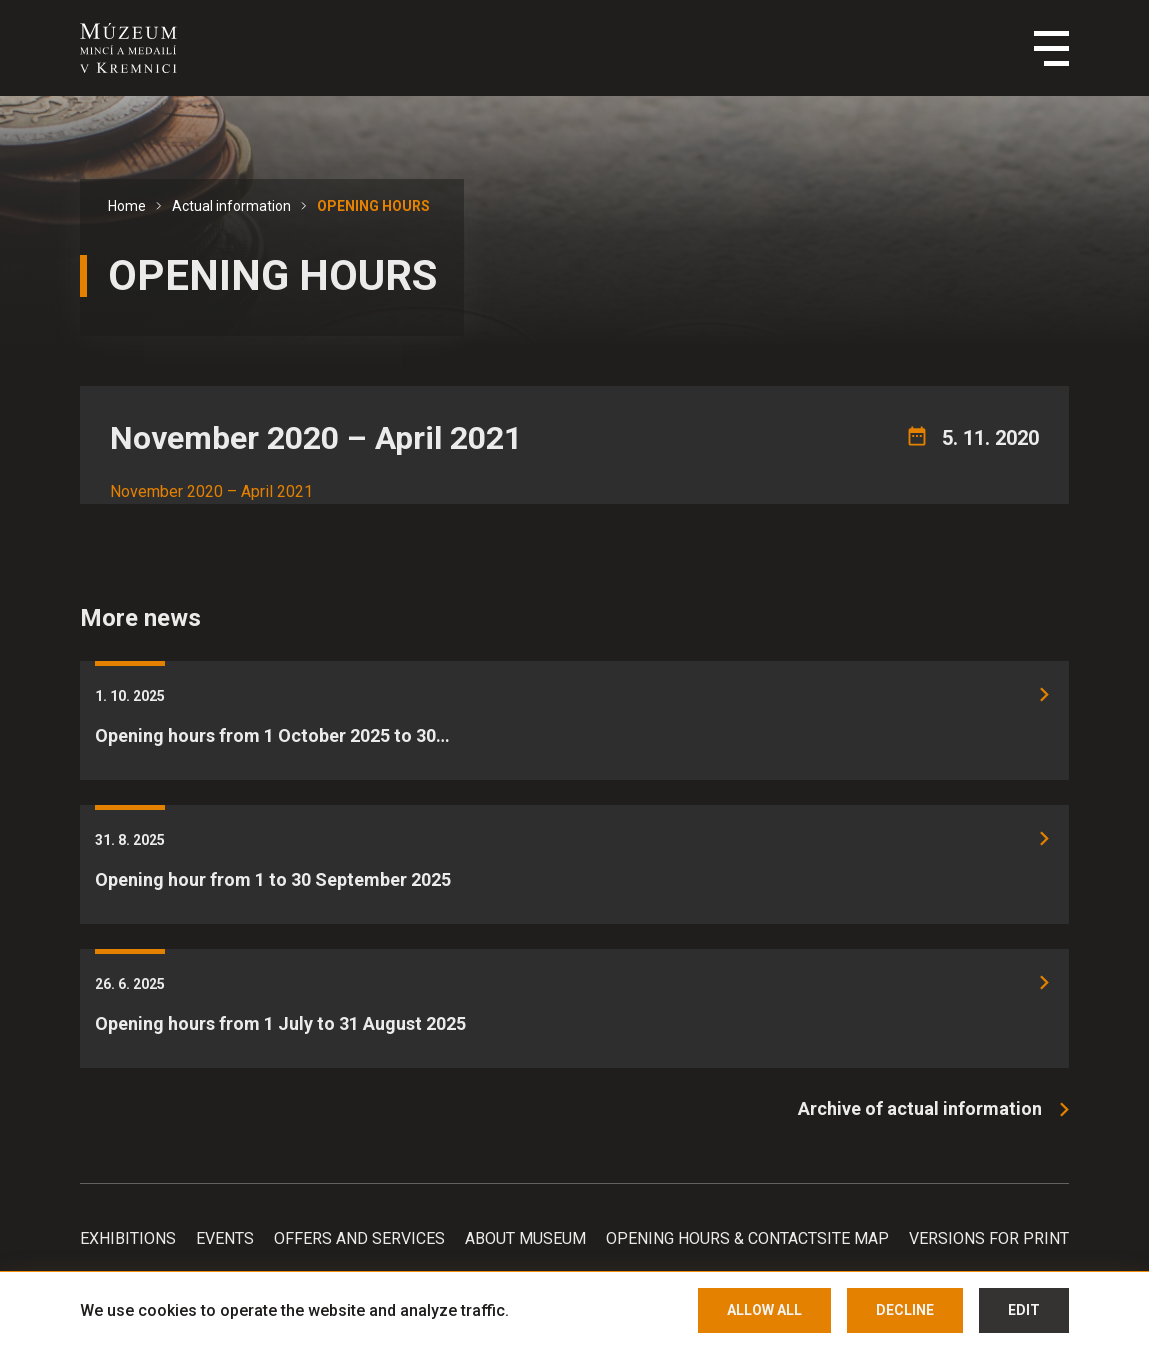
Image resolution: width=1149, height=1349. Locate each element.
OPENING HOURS (373, 206)
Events (225, 1238)
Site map (853, 1238)
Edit (1024, 1310)
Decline (905, 1310)
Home (127, 206)
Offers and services (359, 1238)
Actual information (231, 206)
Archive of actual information (920, 1108)
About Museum (525, 1238)
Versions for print (989, 1238)
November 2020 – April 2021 (211, 491)
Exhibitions (128, 1238)
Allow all (764, 1310)
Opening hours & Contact (711, 1238)
